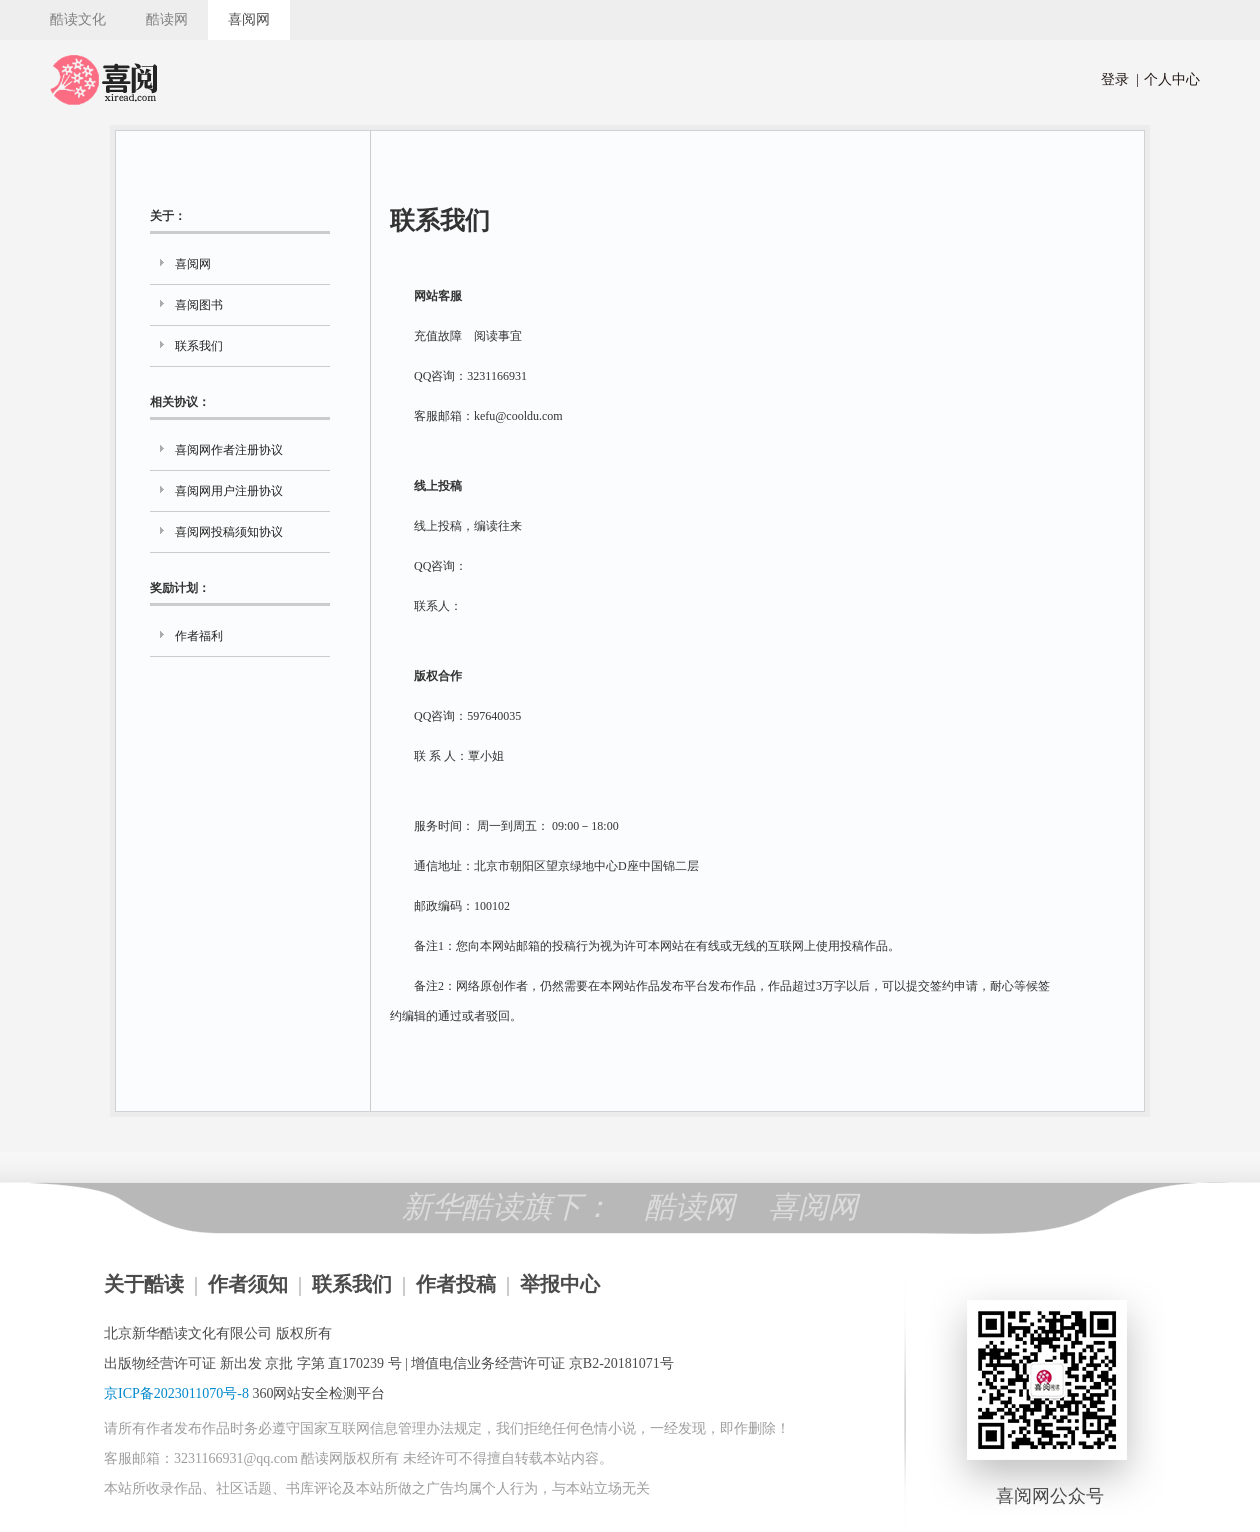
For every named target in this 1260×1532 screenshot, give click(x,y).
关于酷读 (144, 1284)
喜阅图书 (199, 305)
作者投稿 (456, 1284)
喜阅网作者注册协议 (229, 450)
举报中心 (560, 1284)
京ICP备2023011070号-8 (176, 1393)
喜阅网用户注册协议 (229, 491)
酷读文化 (78, 19)
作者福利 (199, 636)
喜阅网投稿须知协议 (229, 532)
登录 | (1120, 79)
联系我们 (199, 346)
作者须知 (248, 1284)
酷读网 (167, 19)
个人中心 (1168, 79)
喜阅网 (249, 19)
